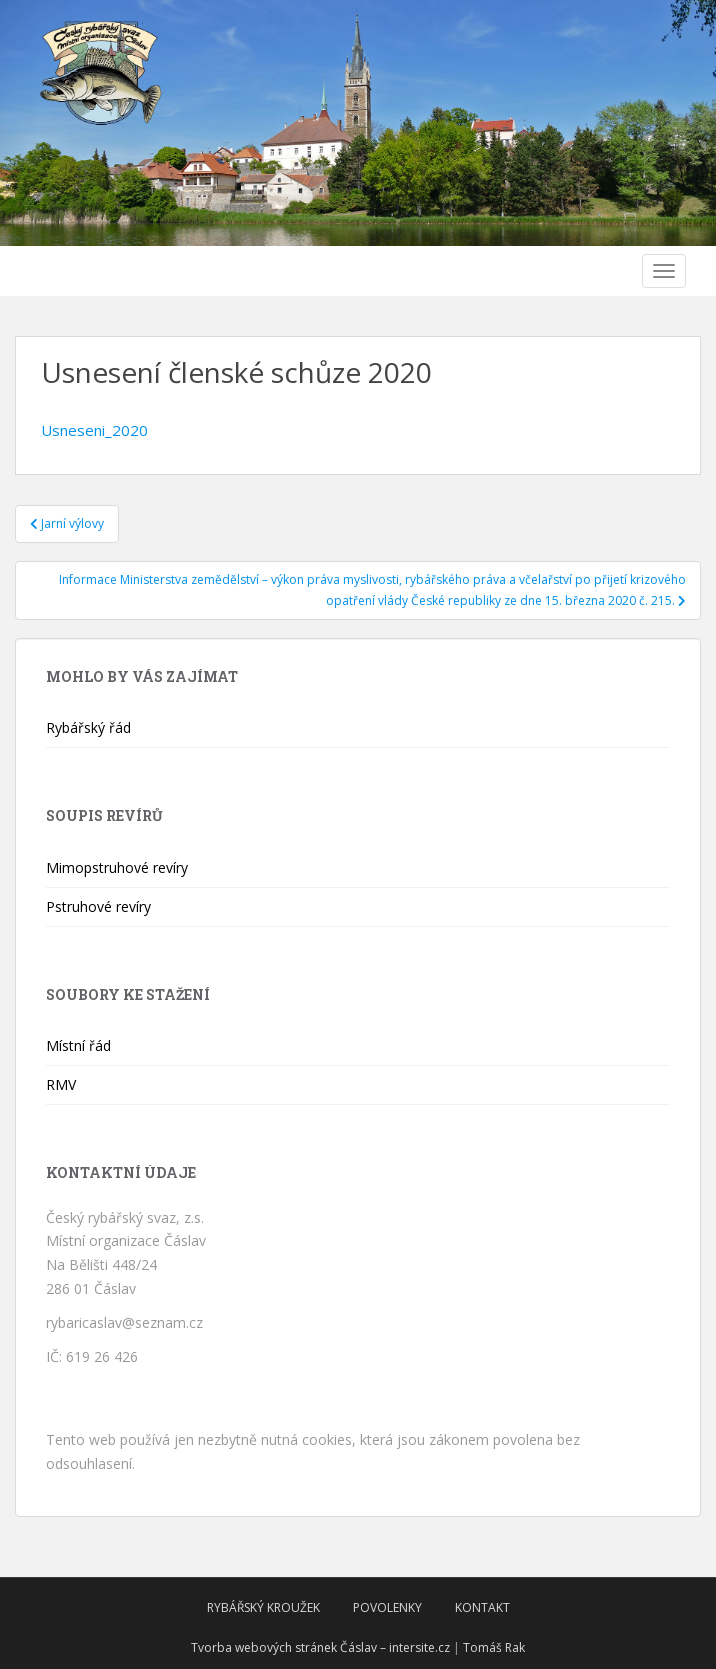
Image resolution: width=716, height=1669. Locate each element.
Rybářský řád (88, 727)
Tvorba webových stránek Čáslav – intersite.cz (320, 1647)
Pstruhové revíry (98, 906)
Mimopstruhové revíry (117, 867)
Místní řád (78, 1045)
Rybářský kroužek (263, 1607)
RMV (61, 1084)
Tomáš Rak (494, 1647)
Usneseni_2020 (94, 430)
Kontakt (482, 1607)
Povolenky (387, 1607)
